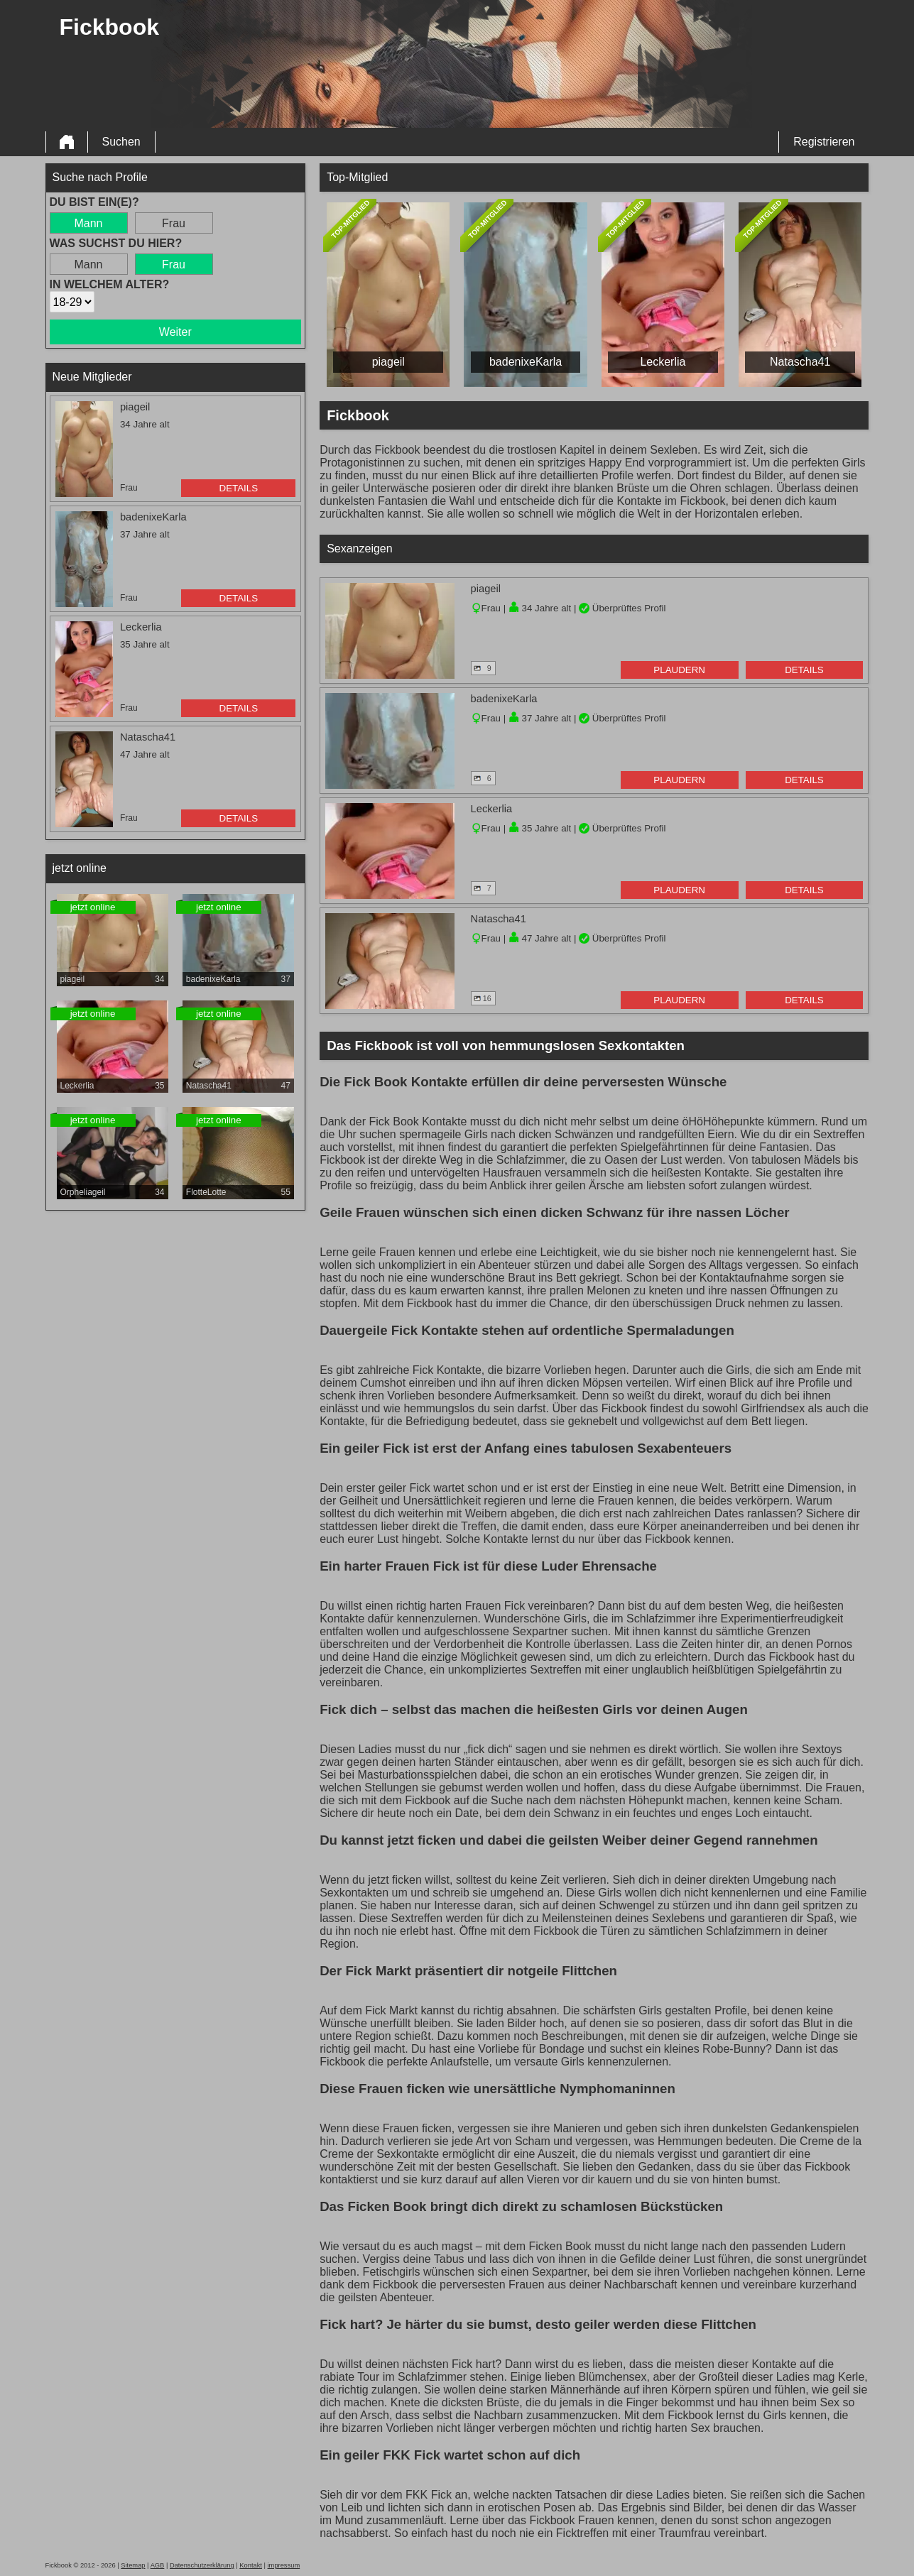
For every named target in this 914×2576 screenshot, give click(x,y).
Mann (88, 223)
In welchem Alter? (110, 284)
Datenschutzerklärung (202, 2565)
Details (239, 488)
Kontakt (250, 2565)
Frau (173, 223)
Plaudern (679, 670)
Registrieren (823, 142)
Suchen (121, 142)
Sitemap (133, 2565)
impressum (284, 2565)
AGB (158, 2565)
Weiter (175, 332)
